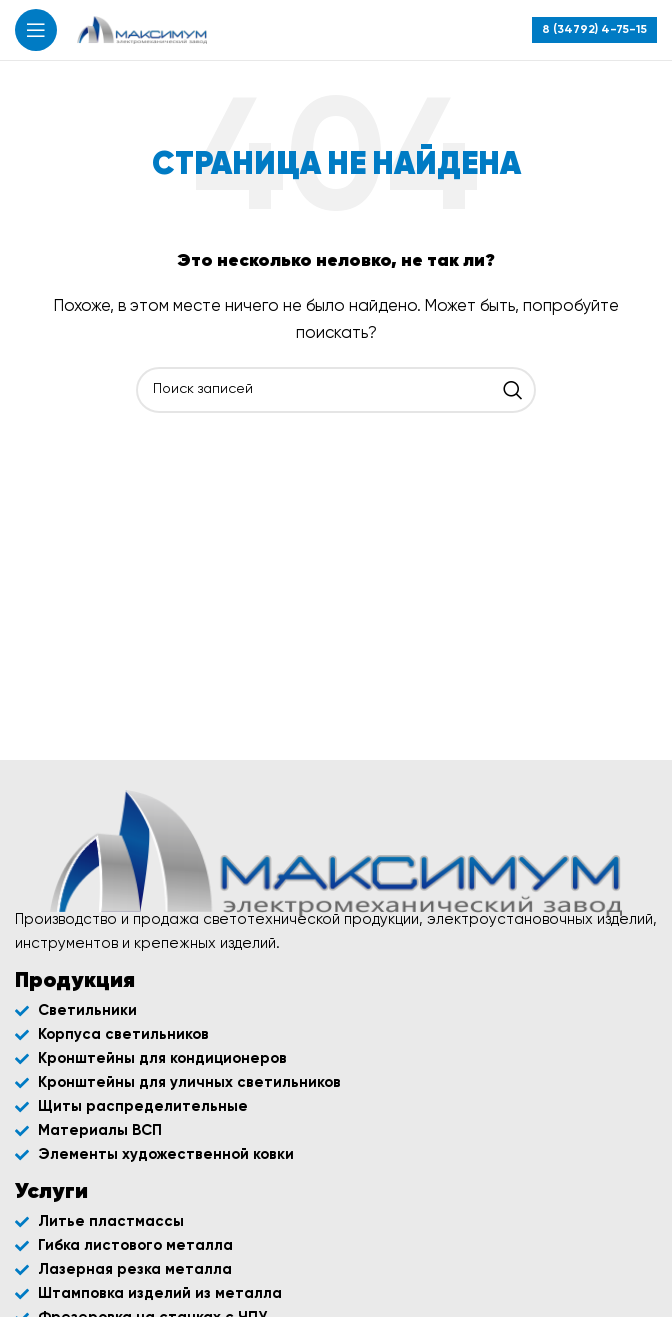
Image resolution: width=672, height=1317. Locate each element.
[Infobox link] (594, 30)
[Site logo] (142, 29)
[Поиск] (336, 390)
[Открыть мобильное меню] (36, 30)
